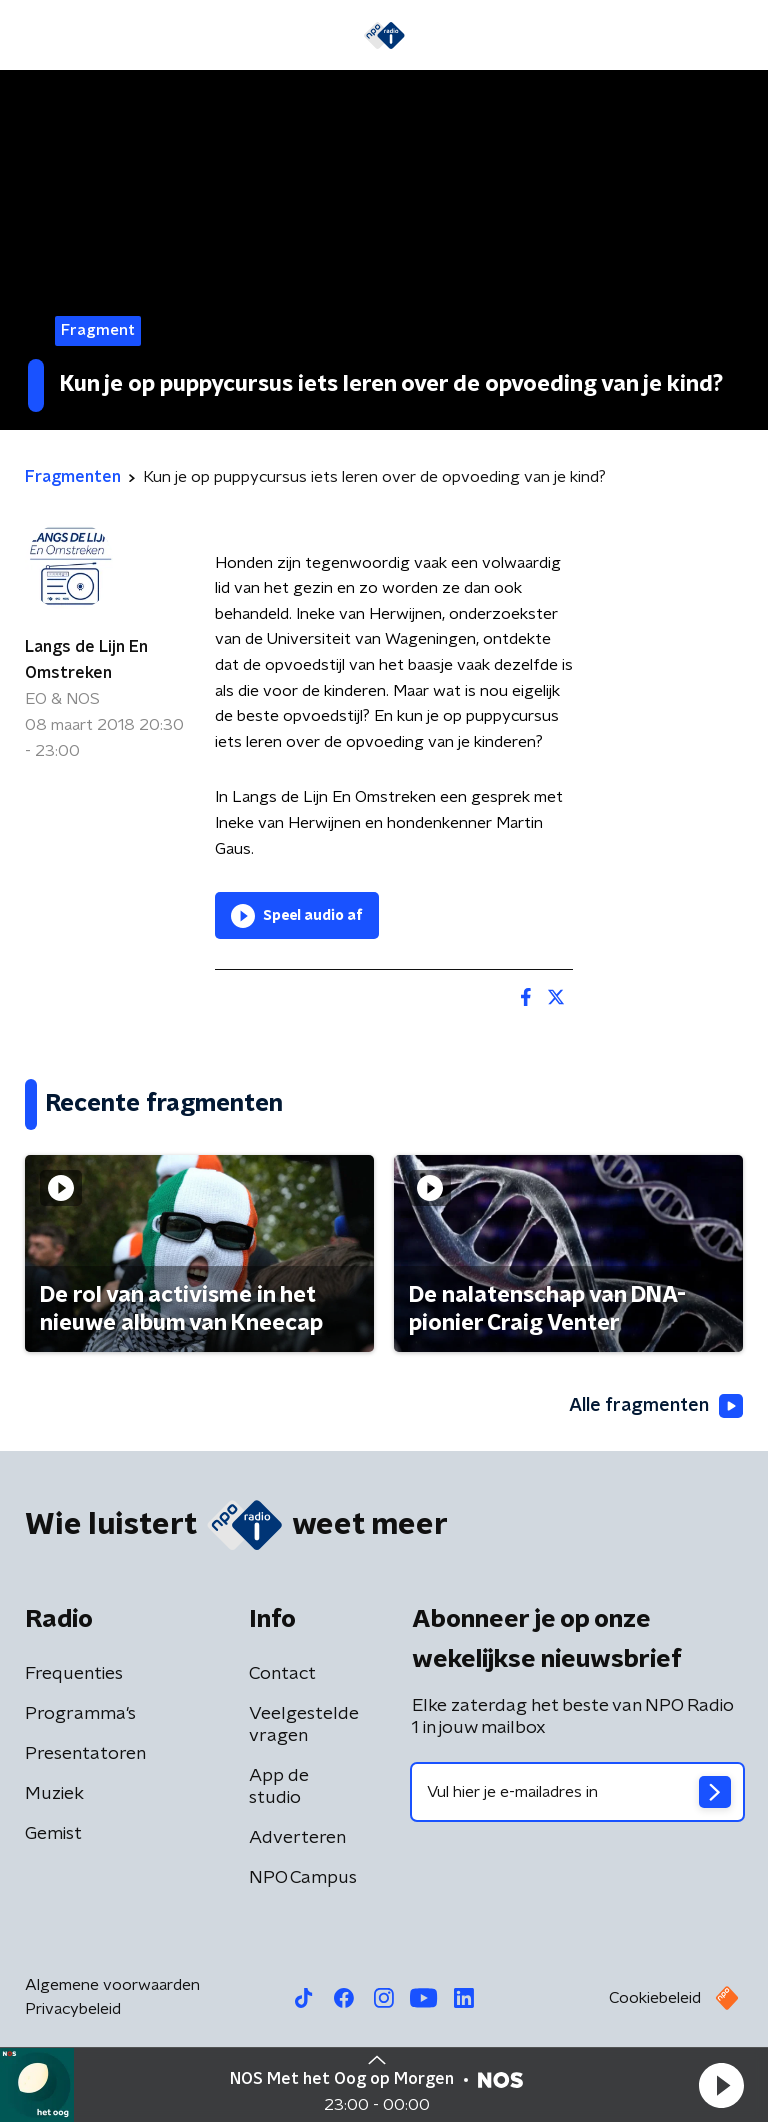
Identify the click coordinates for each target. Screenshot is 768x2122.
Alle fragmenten (656, 1406)
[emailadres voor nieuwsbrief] (577, 1792)
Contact (282, 1674)
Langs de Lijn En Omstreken (86, 660)
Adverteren (297, 1838)
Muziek (54, 1794)
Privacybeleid (73, 2009)
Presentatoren (85, 1754)
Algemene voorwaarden (112, 1985)
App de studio (279, 1787)
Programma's (80, 1714)
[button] (721, 2085)
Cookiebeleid (655, 1998)
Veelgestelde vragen (304, 1725)
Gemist (53, 1834)
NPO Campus (303, 1878)
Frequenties (74, 1674)
